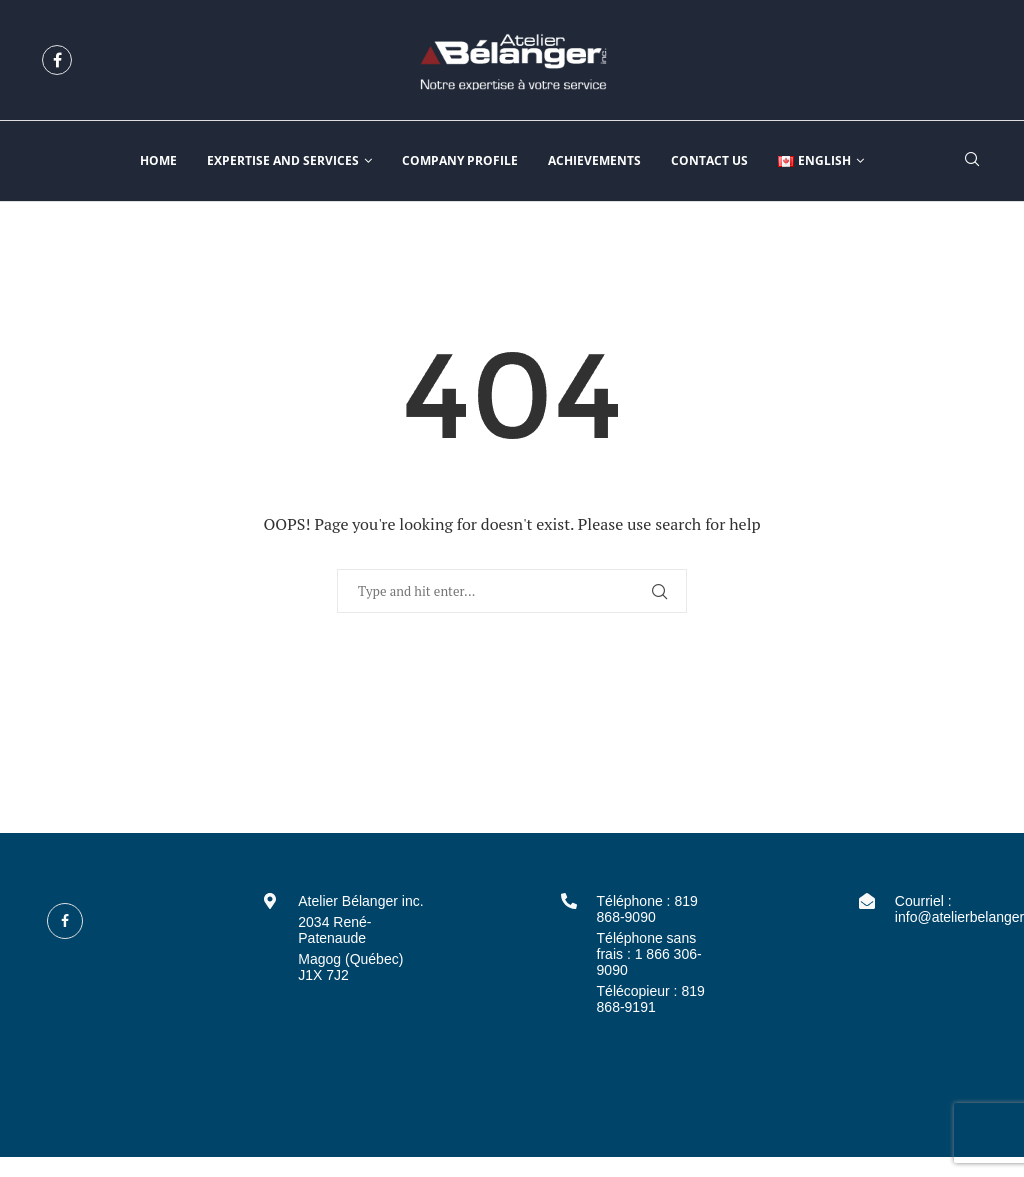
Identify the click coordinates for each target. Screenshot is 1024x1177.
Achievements (594, 160)
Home (158, 160)
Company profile (460, 160)
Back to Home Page (512, 678)
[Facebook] (57, 60)
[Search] (972, 161)
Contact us (709, 160)
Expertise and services (283, 160)
